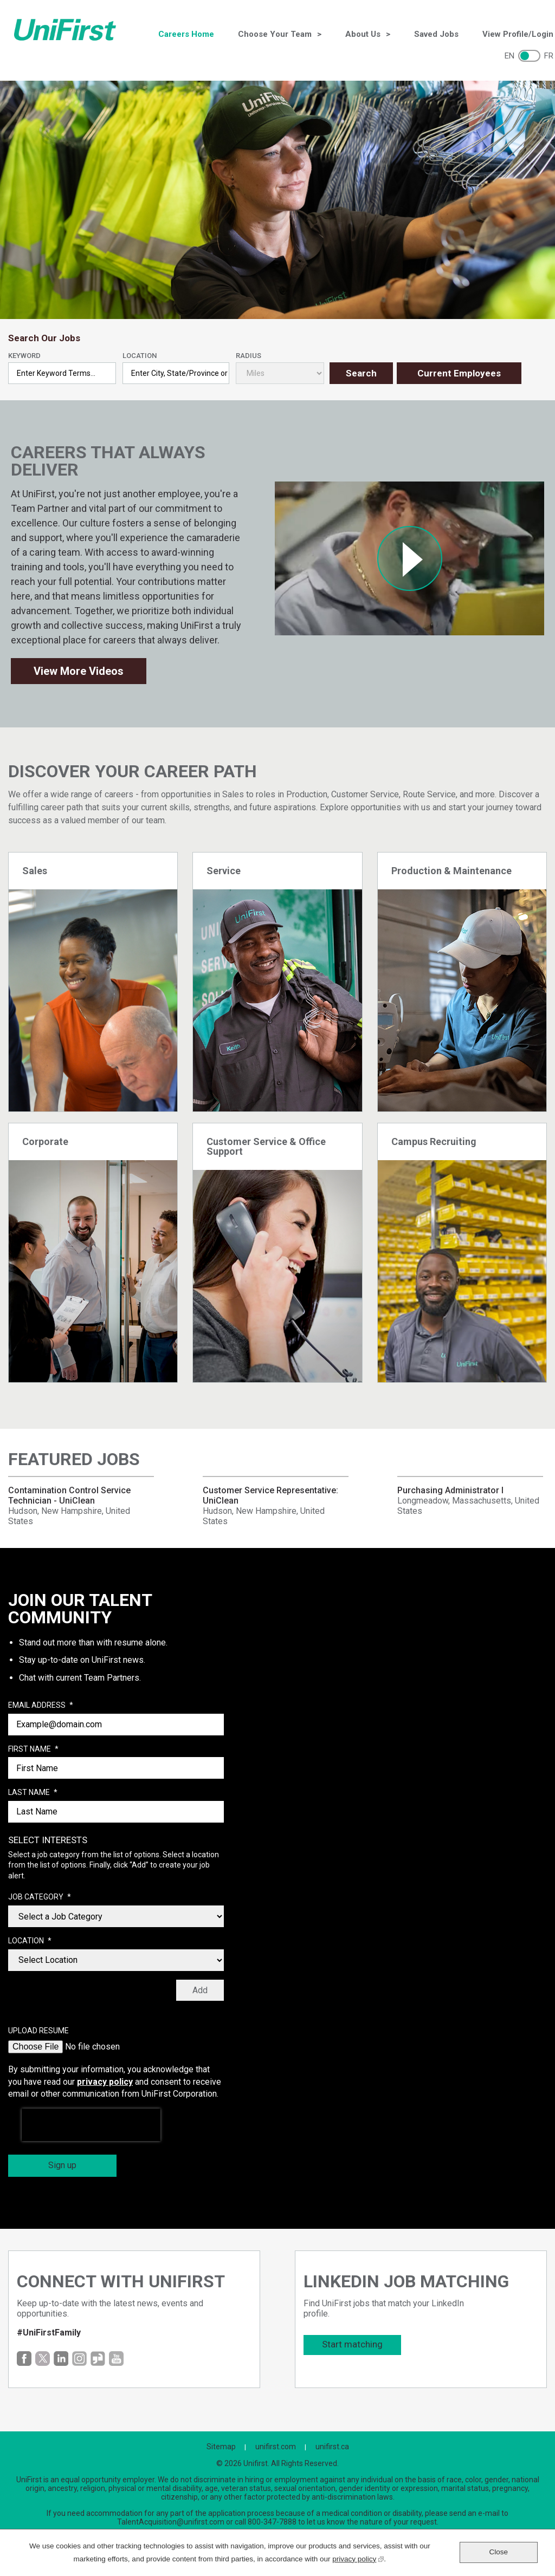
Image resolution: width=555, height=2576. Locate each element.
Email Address (40, 1705)
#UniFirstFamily (49, 2332)
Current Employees (459, 373)
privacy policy (105, 2082)
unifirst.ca (332, 2446)
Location (139, 356)
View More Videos (79, 671)
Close (498, 2552)
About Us (362, 34)
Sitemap (221, 2446)
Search (361, 373)
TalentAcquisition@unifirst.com (170, 2522)
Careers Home (186, 34)
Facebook (24, 2358)
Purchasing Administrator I (450, 1490)
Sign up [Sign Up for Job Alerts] (62, 2165)
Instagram (79, 2358)
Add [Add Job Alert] (200, 1990)
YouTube (116, 2358)
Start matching (352, 2344)
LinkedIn (61, 2358)
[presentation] (91, 2125)
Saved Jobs (436, 34)
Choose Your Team (275, 34)
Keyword (24, 356)
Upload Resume (38, 2030)
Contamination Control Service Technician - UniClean (69, 1495)
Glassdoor (98, 2358)
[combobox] (176, 373)
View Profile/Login (517, 34)
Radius (248, 356)
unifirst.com (275, 2446)
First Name (33, 1749)
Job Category (39, 1897)
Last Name (32, 1792)
